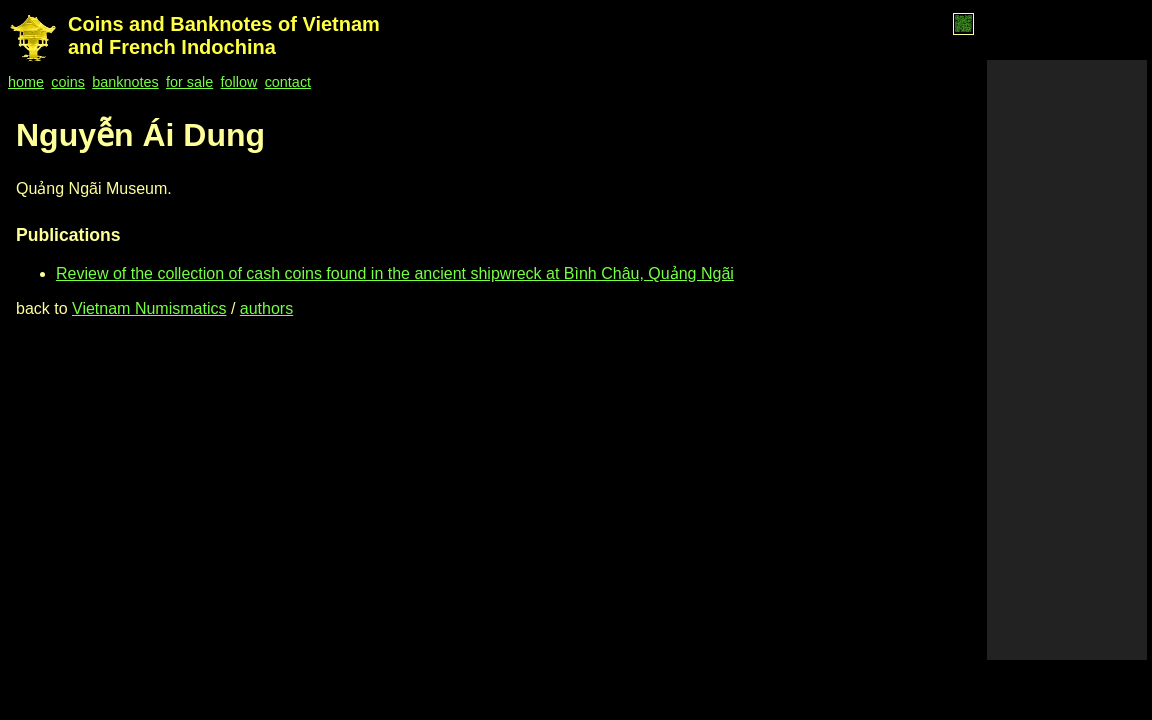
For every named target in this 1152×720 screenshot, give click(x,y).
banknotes (125, 82)
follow (239, 82)
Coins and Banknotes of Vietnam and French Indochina (224, 35)
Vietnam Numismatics (149, 308)
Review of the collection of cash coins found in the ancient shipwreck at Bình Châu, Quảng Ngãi (395, 273)
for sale (189, 82)
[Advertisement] (1067, 360)
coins (68, 82)
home (26, 82)
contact (288, 82)
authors (266, 308)
